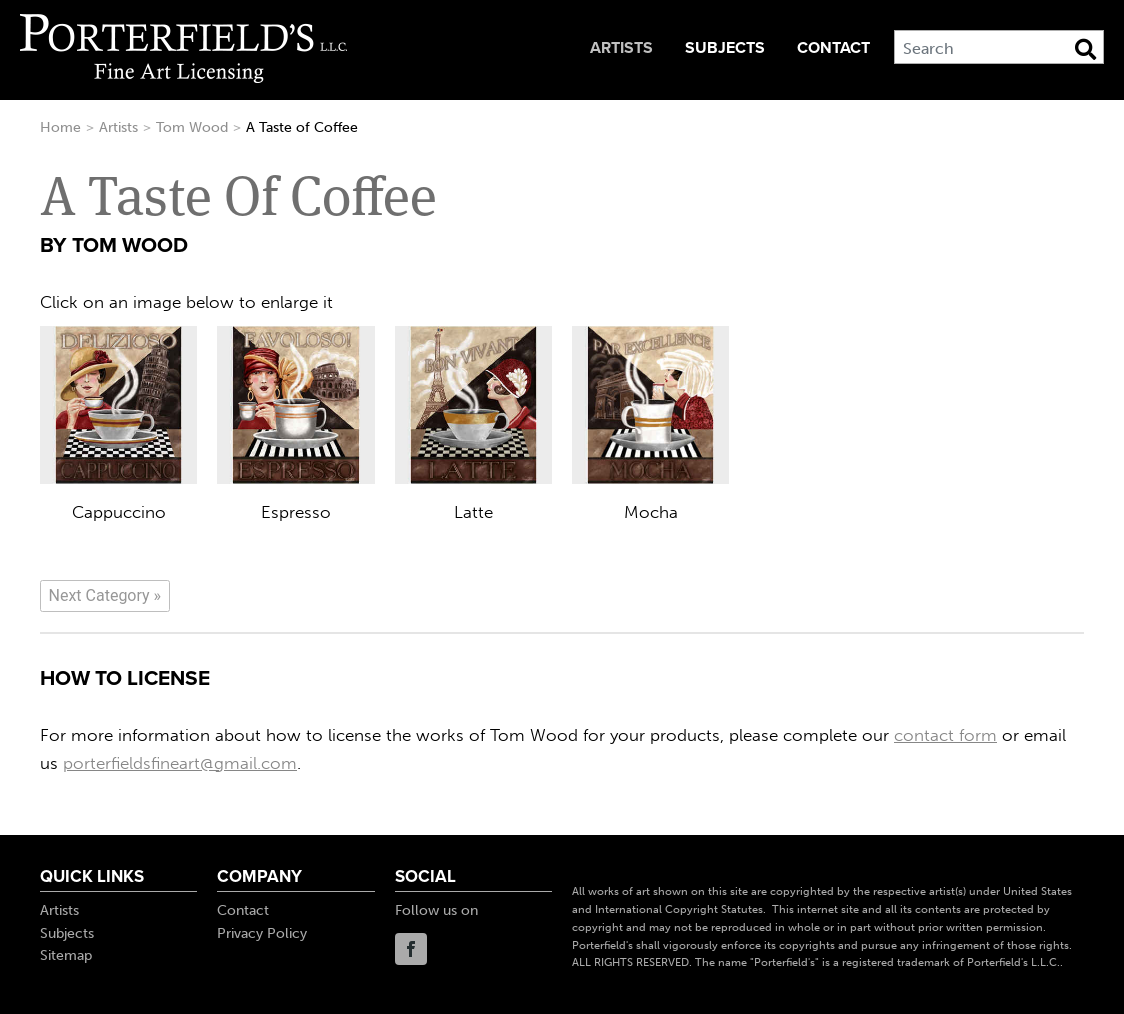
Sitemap (66, 955)
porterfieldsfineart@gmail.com (180, 763)
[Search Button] (1085, 49)
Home (60, 127)
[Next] (105, 596)
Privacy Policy (262, 933)
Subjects (725, 48)
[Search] (999, 47)
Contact (833, 48)
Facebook (411, 949)
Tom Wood (192, 127)
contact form (945, 735)
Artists (621, 48)
